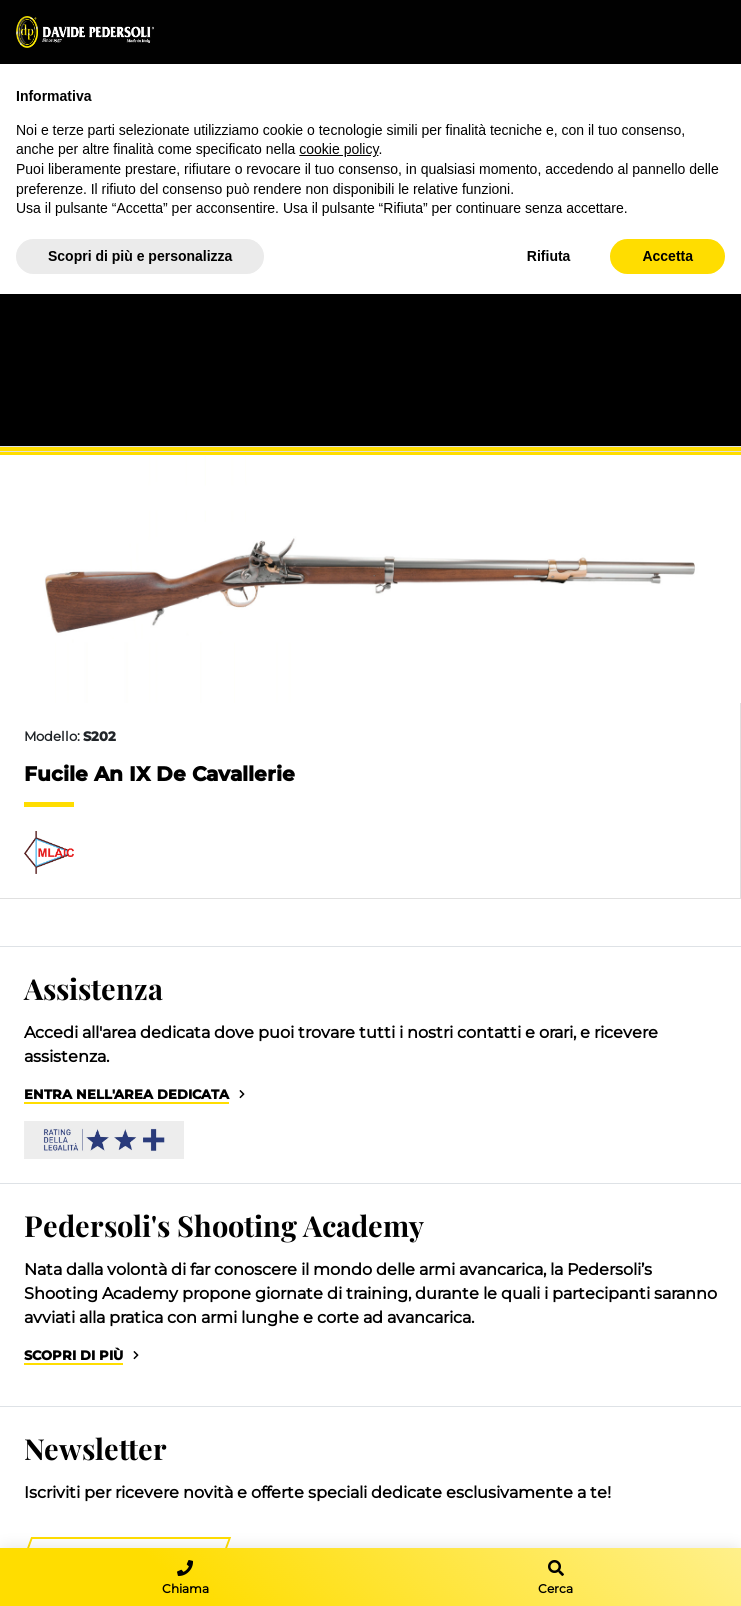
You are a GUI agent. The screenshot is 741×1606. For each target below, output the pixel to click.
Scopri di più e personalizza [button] (140, 256)
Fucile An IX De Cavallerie (159, 774)
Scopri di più (73, 1355)
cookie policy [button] (338, 149)
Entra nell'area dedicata (126, 1094)
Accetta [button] (667, 256)
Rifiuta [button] (549, 256)
